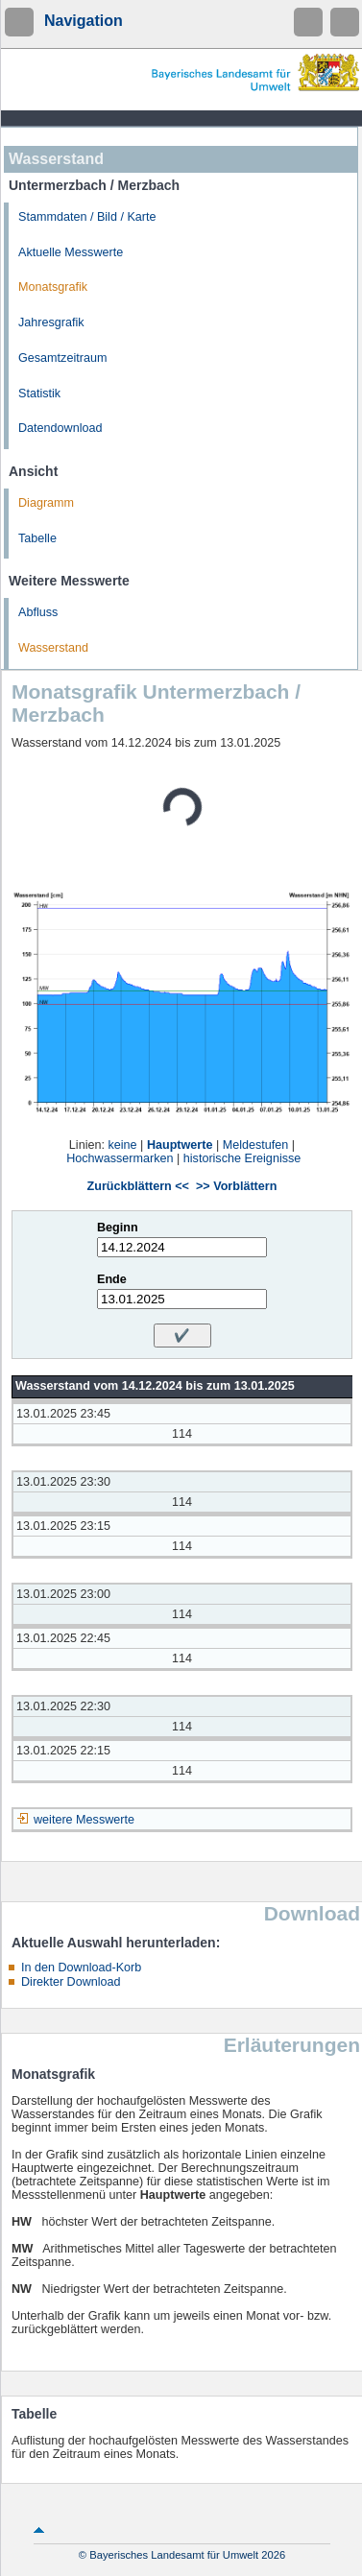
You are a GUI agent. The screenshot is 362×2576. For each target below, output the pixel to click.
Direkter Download (71, 1982)
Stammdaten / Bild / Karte (87, 217)
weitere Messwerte (84, 1819)
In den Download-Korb (81, 1967)
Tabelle (37, 538)
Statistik (39, 393)
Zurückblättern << (138, 1186)
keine (122, 1145)
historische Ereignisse (242, 1158)
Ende (112, 1279)
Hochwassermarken (119, 1158)
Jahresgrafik (51, 322)
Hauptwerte (180, 1145)
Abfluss (38, 612)
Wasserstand (53, 648)
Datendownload (60, 428)
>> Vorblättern (236, 1186)
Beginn (117, 1227)
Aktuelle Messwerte (70, 252)
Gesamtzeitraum (62, 358)
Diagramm (46, 503)
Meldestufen (256, 1145)
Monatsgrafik (52, 287)
